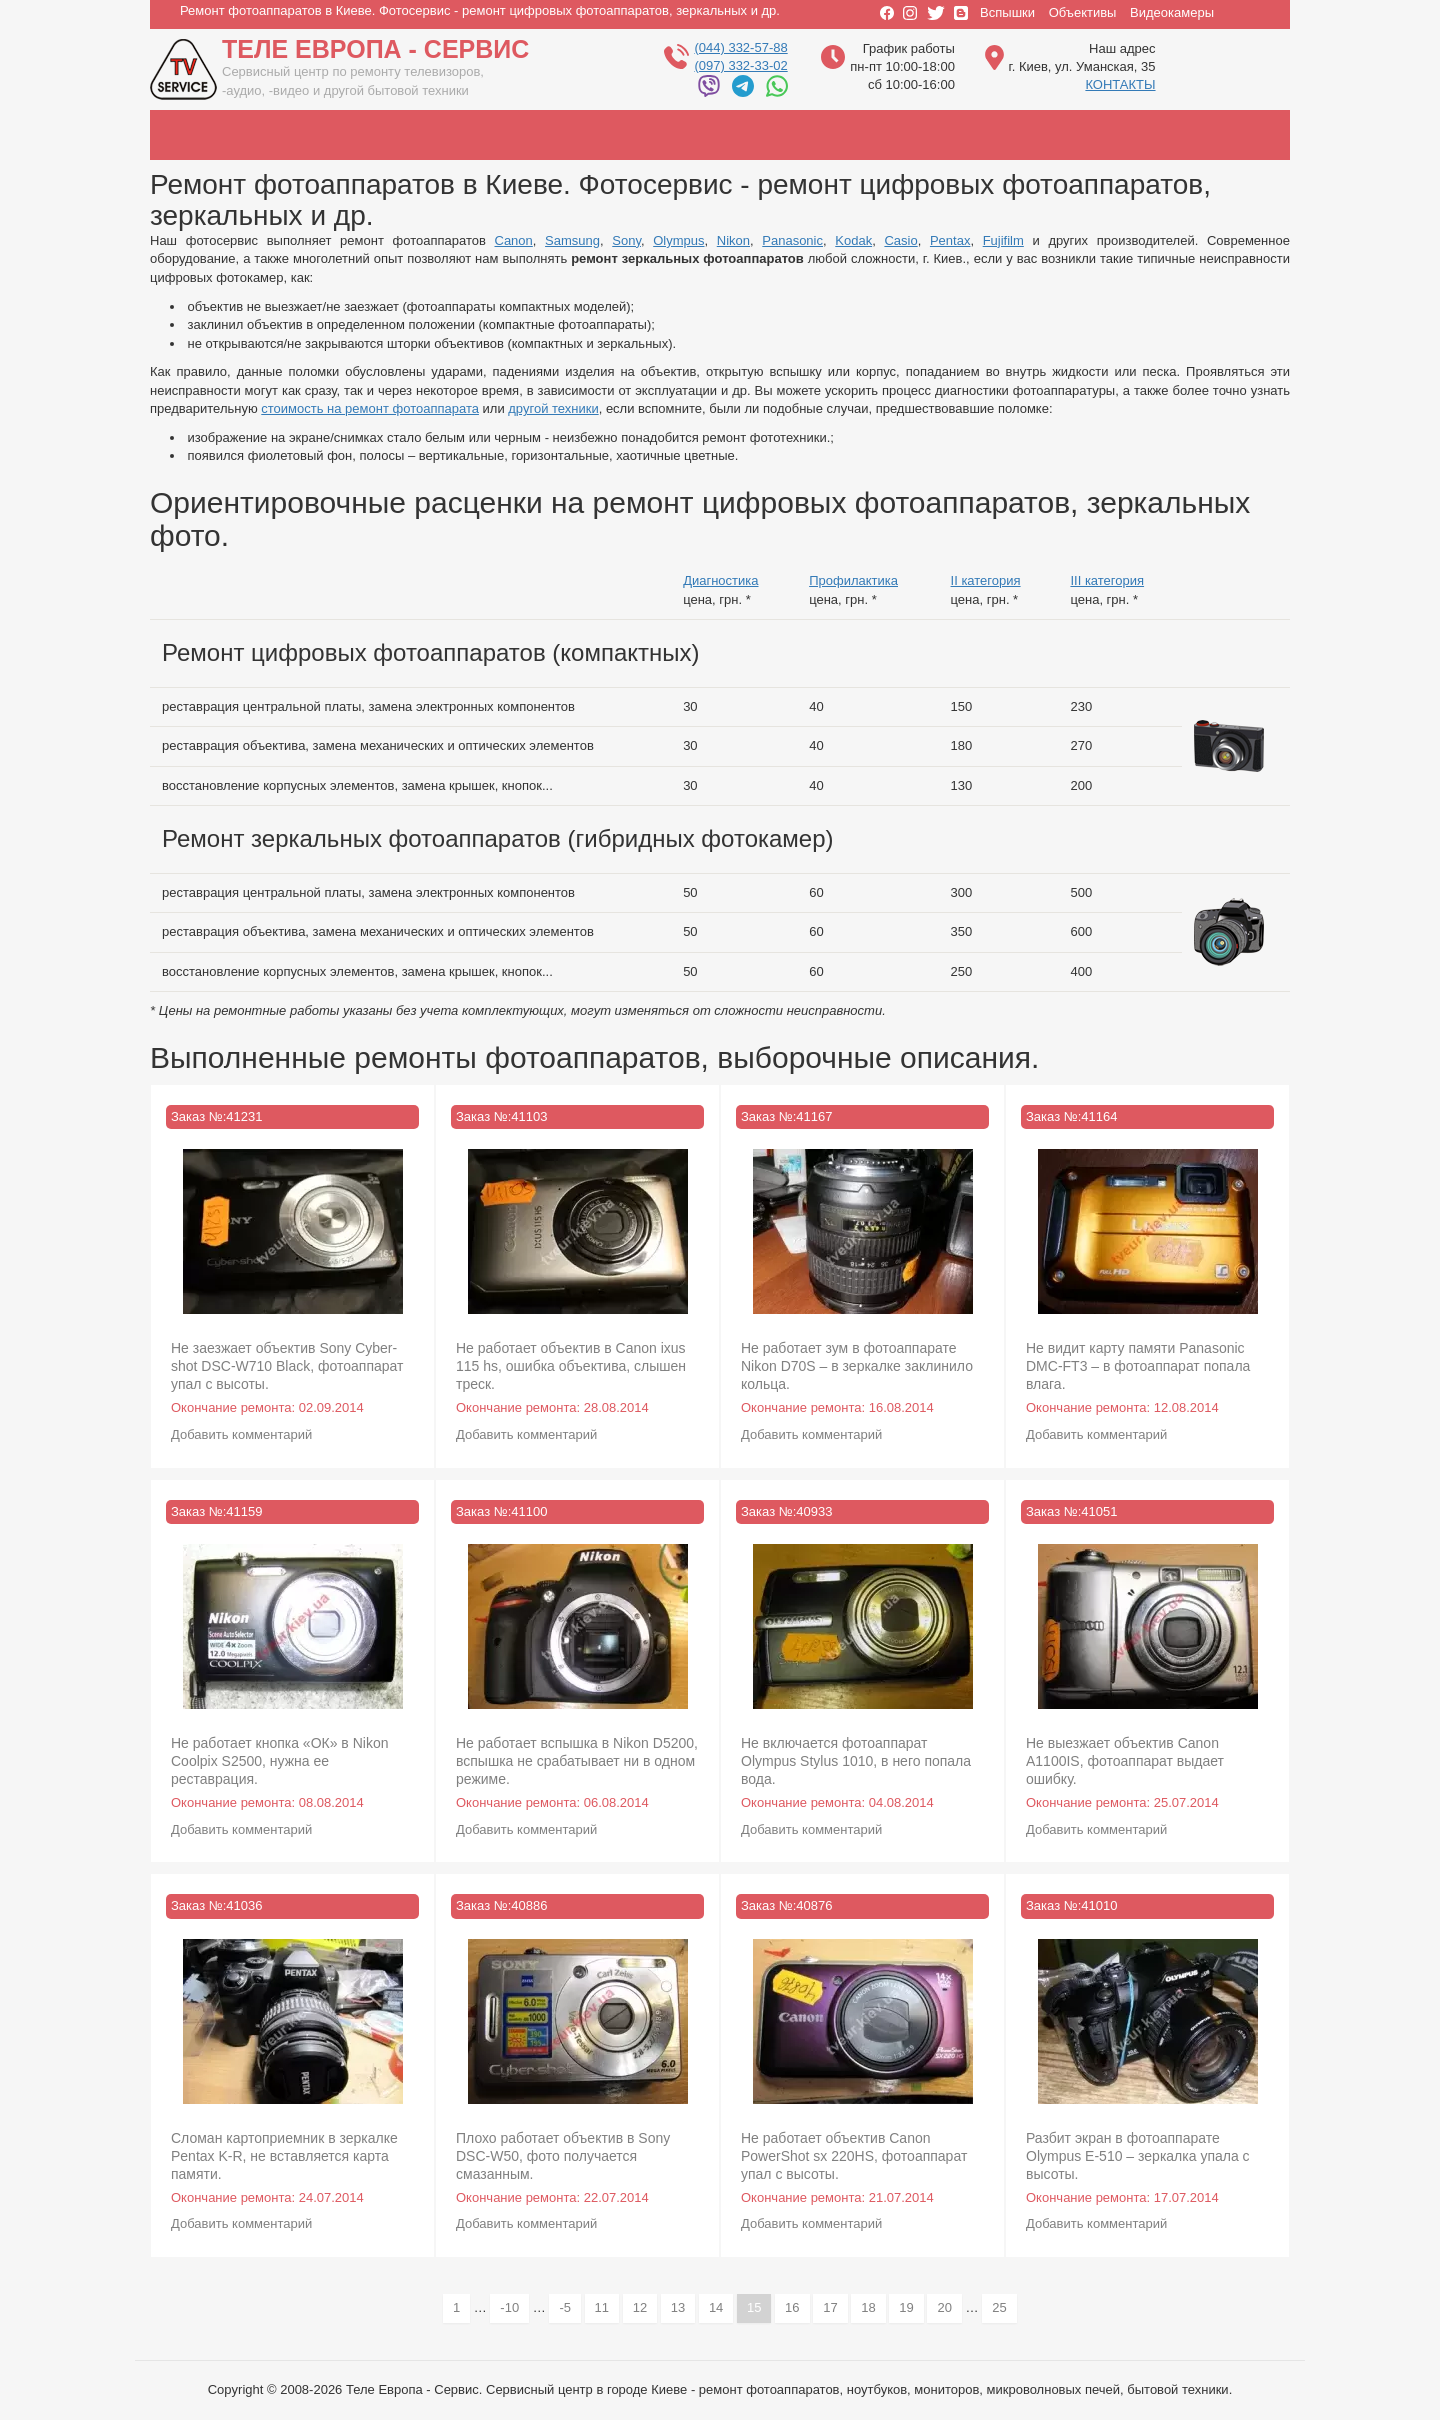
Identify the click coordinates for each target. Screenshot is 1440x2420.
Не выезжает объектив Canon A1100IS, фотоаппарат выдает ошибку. (1125, 1761)
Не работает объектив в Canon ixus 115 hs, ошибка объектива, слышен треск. (571, 1366)
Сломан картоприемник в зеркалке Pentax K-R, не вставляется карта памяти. (284, 2156)
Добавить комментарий (241, 1434)
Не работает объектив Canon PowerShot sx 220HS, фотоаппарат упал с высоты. (854, 2156)
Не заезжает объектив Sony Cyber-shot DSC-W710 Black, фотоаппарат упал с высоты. (287, 1366)
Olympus (678, 240)
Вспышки (1007, 12)
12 (645, 2307)
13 (683, 2307)
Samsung (572, 240)
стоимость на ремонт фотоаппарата (370, 408)
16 (797, 2307)
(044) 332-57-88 (740, 47)
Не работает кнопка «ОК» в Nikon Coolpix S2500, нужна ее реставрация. (279, 1761)
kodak (880, 135)
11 (607, 2307)
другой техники (553, 408)
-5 (570, 2307)
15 (759, 2311)
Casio (900, 240)
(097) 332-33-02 (740, 65)
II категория (986, 580)
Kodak (853, 240)
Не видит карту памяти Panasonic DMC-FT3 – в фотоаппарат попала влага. (1138, 1366)
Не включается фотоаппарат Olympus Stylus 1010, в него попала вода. (856, 1761)
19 (911, 2307)
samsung (330, 135)
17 (835, 2307)
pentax (1100, 135)
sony (440, 135)
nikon (660, 135)
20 (949, 2307)
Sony (626, 240)
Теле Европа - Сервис (375, 49)
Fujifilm (1003, 240)
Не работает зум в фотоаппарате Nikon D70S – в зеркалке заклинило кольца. (857, 1366)
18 (873, 2307)
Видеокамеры (1172, 12)
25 (1004, 2307)
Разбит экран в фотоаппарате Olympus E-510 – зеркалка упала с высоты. (1138, 2156)
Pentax (950, 240)
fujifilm (1210, 135)
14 (721, 2307)
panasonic (770, 135)
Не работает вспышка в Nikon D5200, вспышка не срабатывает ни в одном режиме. (577, 1761)
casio (990, 135)
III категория (1107, 580)
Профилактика (853, 580)
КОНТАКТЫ (1120, 84)
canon (220, 135)
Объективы (1083, 12)
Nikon (733, 240)
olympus (550, 135)
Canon (514, 240)
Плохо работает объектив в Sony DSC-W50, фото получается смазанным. (563, 2156)
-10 (514, 2307)
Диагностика (720, 580)
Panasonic (792, 240)
